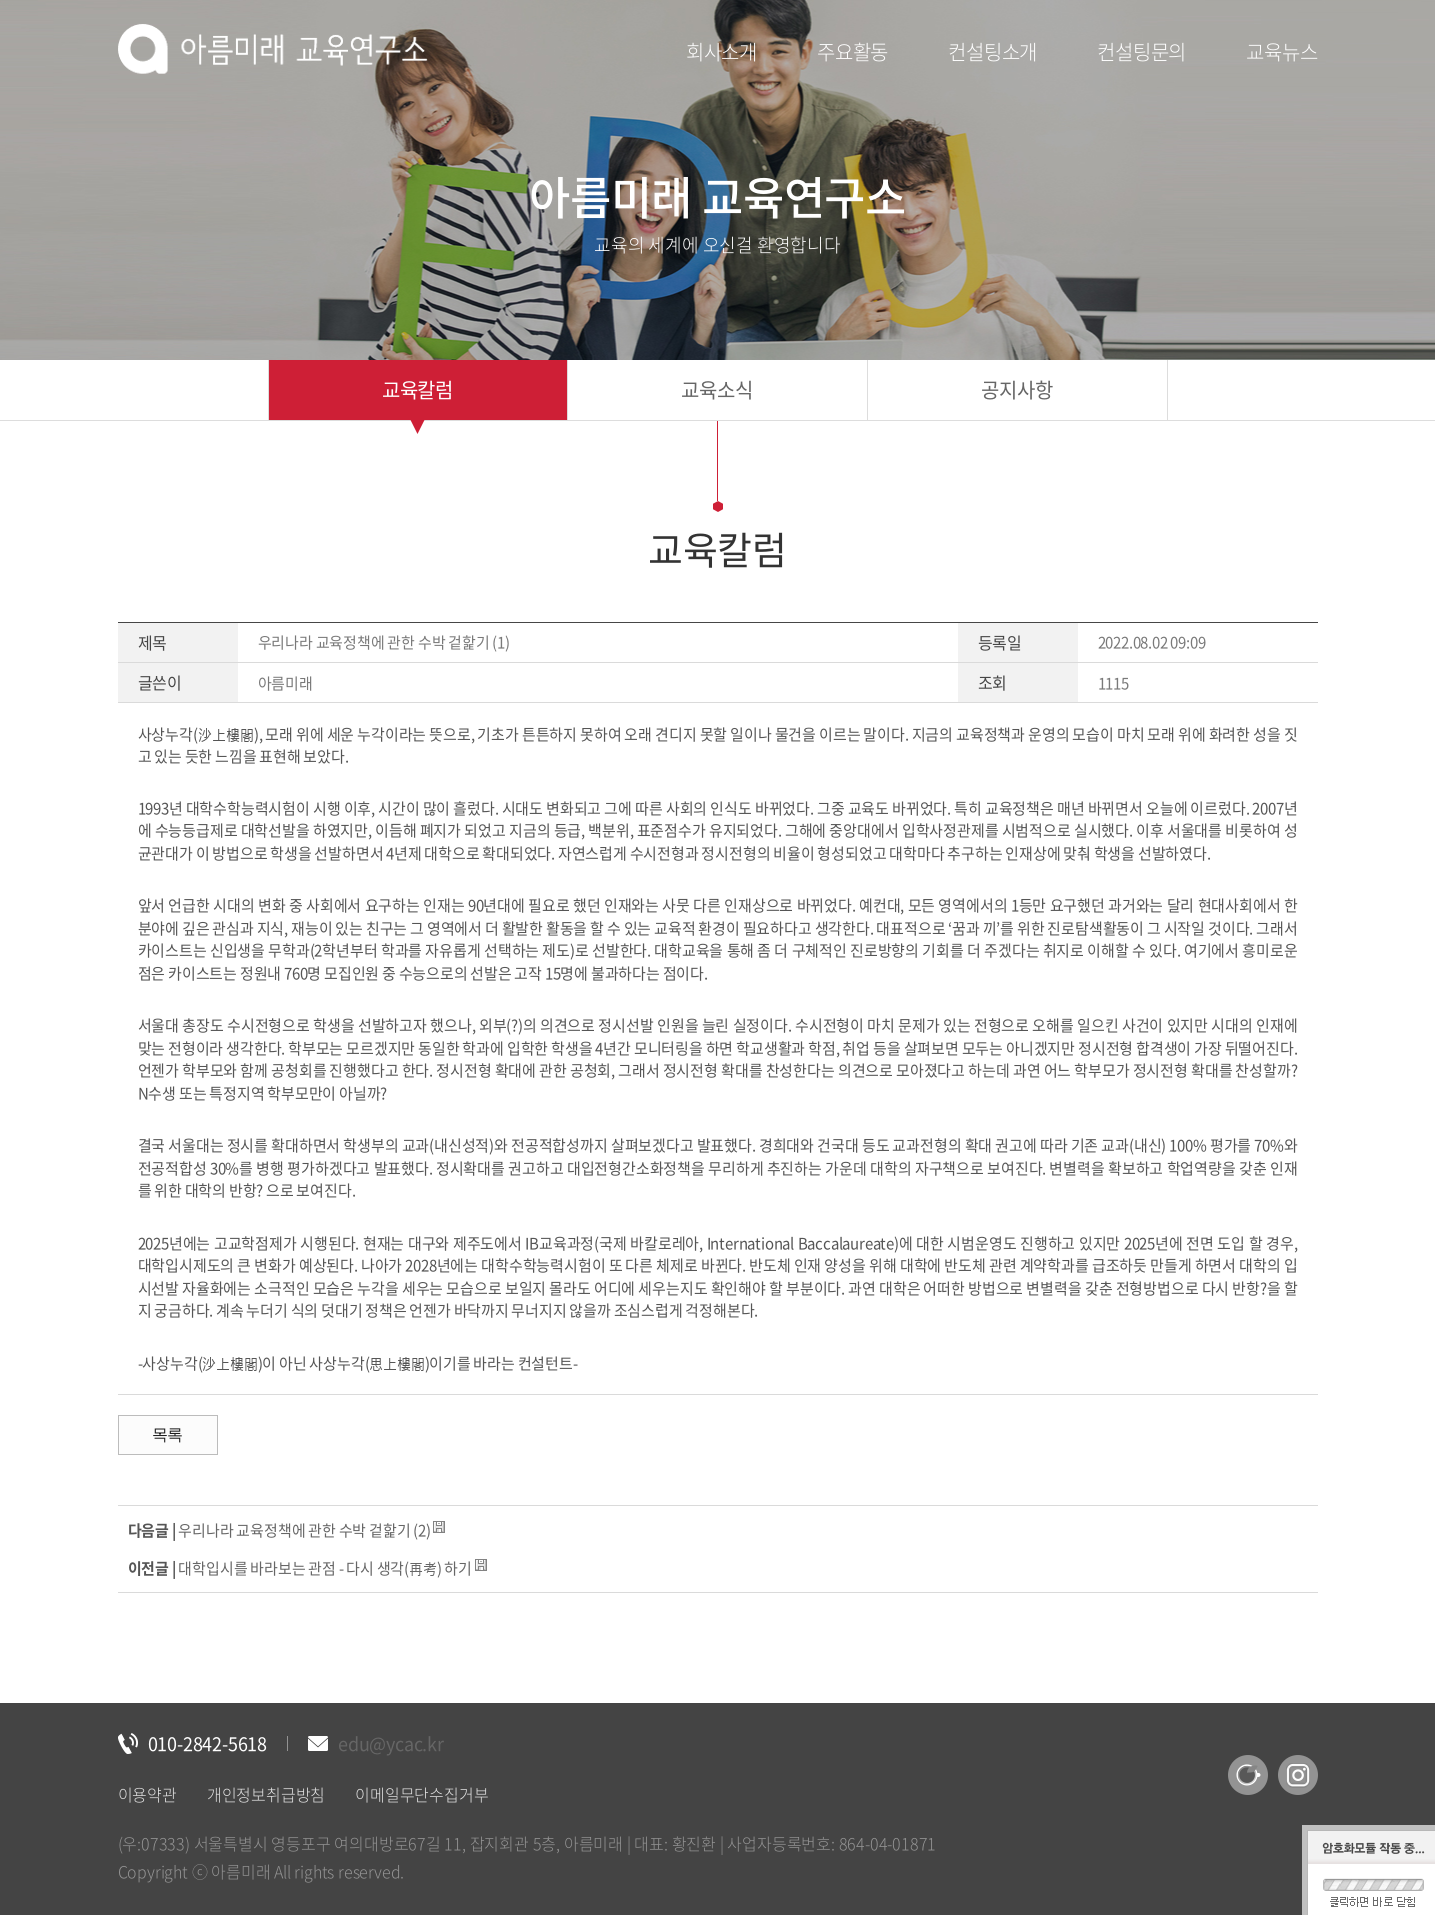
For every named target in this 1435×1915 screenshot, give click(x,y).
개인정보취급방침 (266, 1794)
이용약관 (147, 1794)
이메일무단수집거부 (421, 1794)
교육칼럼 (417, 389)
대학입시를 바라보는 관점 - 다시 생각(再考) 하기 (324, 1568)
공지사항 (1016, 389)
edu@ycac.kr (391, 1743)
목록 (168, 1434)
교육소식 (716, 389)
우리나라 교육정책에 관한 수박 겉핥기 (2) (304, 1530)
